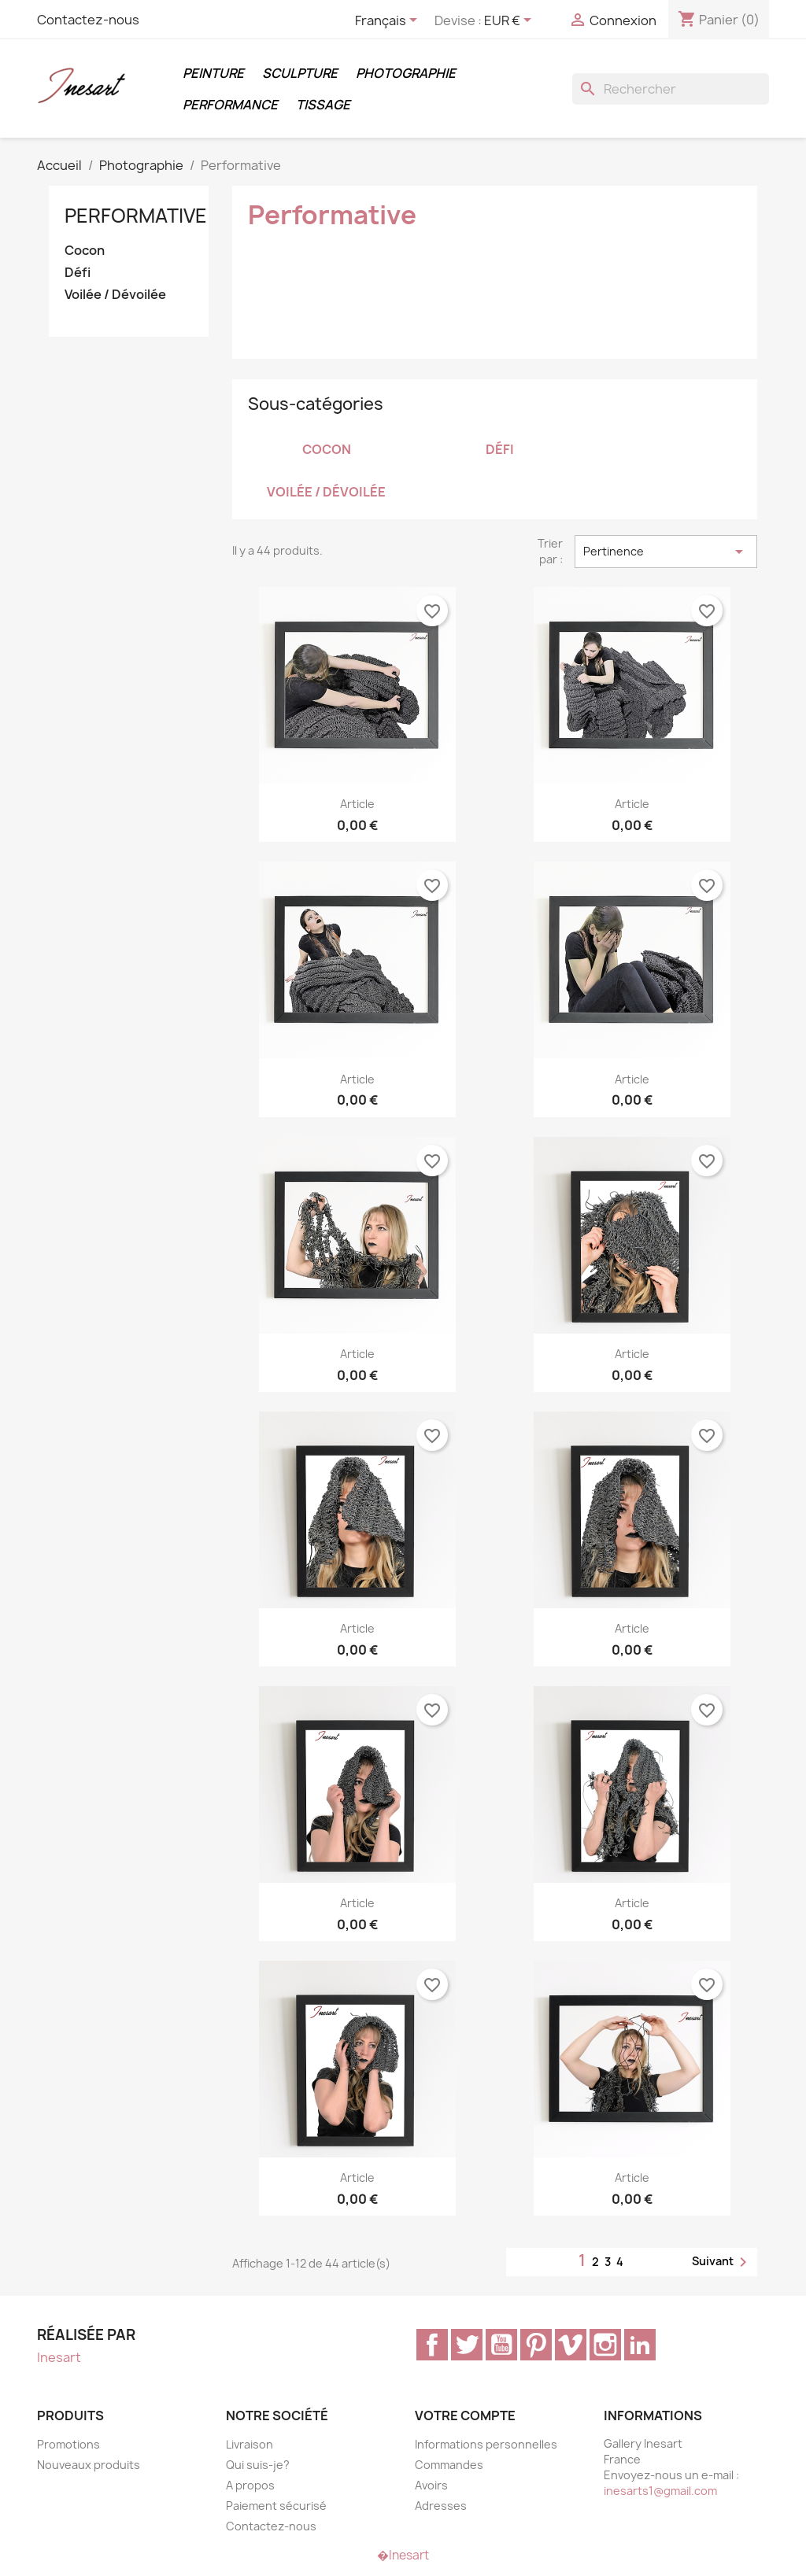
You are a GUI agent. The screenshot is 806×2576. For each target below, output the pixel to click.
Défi (78, 272)
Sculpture (300, 73)
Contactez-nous (88, 19)
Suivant (722, 2262)
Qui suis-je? (258, 2464)
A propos (250, 2485)
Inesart (59, 2357)
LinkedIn (640, 2344)
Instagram (605, 2344)
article (357, 803)
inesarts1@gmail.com (660, 2490)
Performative (136, 215)
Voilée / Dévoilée (115, 294)
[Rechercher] (670, 89)
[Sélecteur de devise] (510, 21)
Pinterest (536, 2344)
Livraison (249, 2444)
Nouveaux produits (88, 2464)
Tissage (323, 104)
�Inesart (403, 2555)
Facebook (432, 2344)
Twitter (466, 2344)
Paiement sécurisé (276, 2505)
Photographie (406, 73)
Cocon (85, 250)
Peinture (213, 73)
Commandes (449, 2464)
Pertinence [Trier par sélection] (666, 551)
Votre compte (465, 2415)
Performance (230, 104)
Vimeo (570, 2344)
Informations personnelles (486, 2444)
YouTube (501, 2344)
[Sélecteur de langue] (389, 21)
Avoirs (431, 2485)
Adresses (441, 2505)
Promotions (68, 2444)
